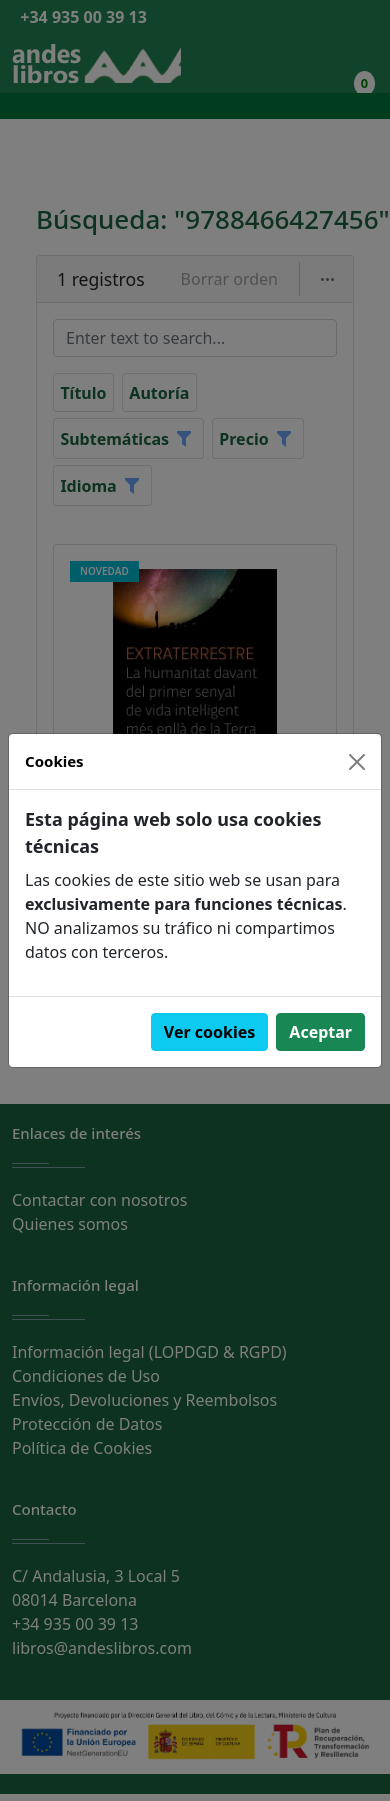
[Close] (357, 762)
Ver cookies (210, 1032)
